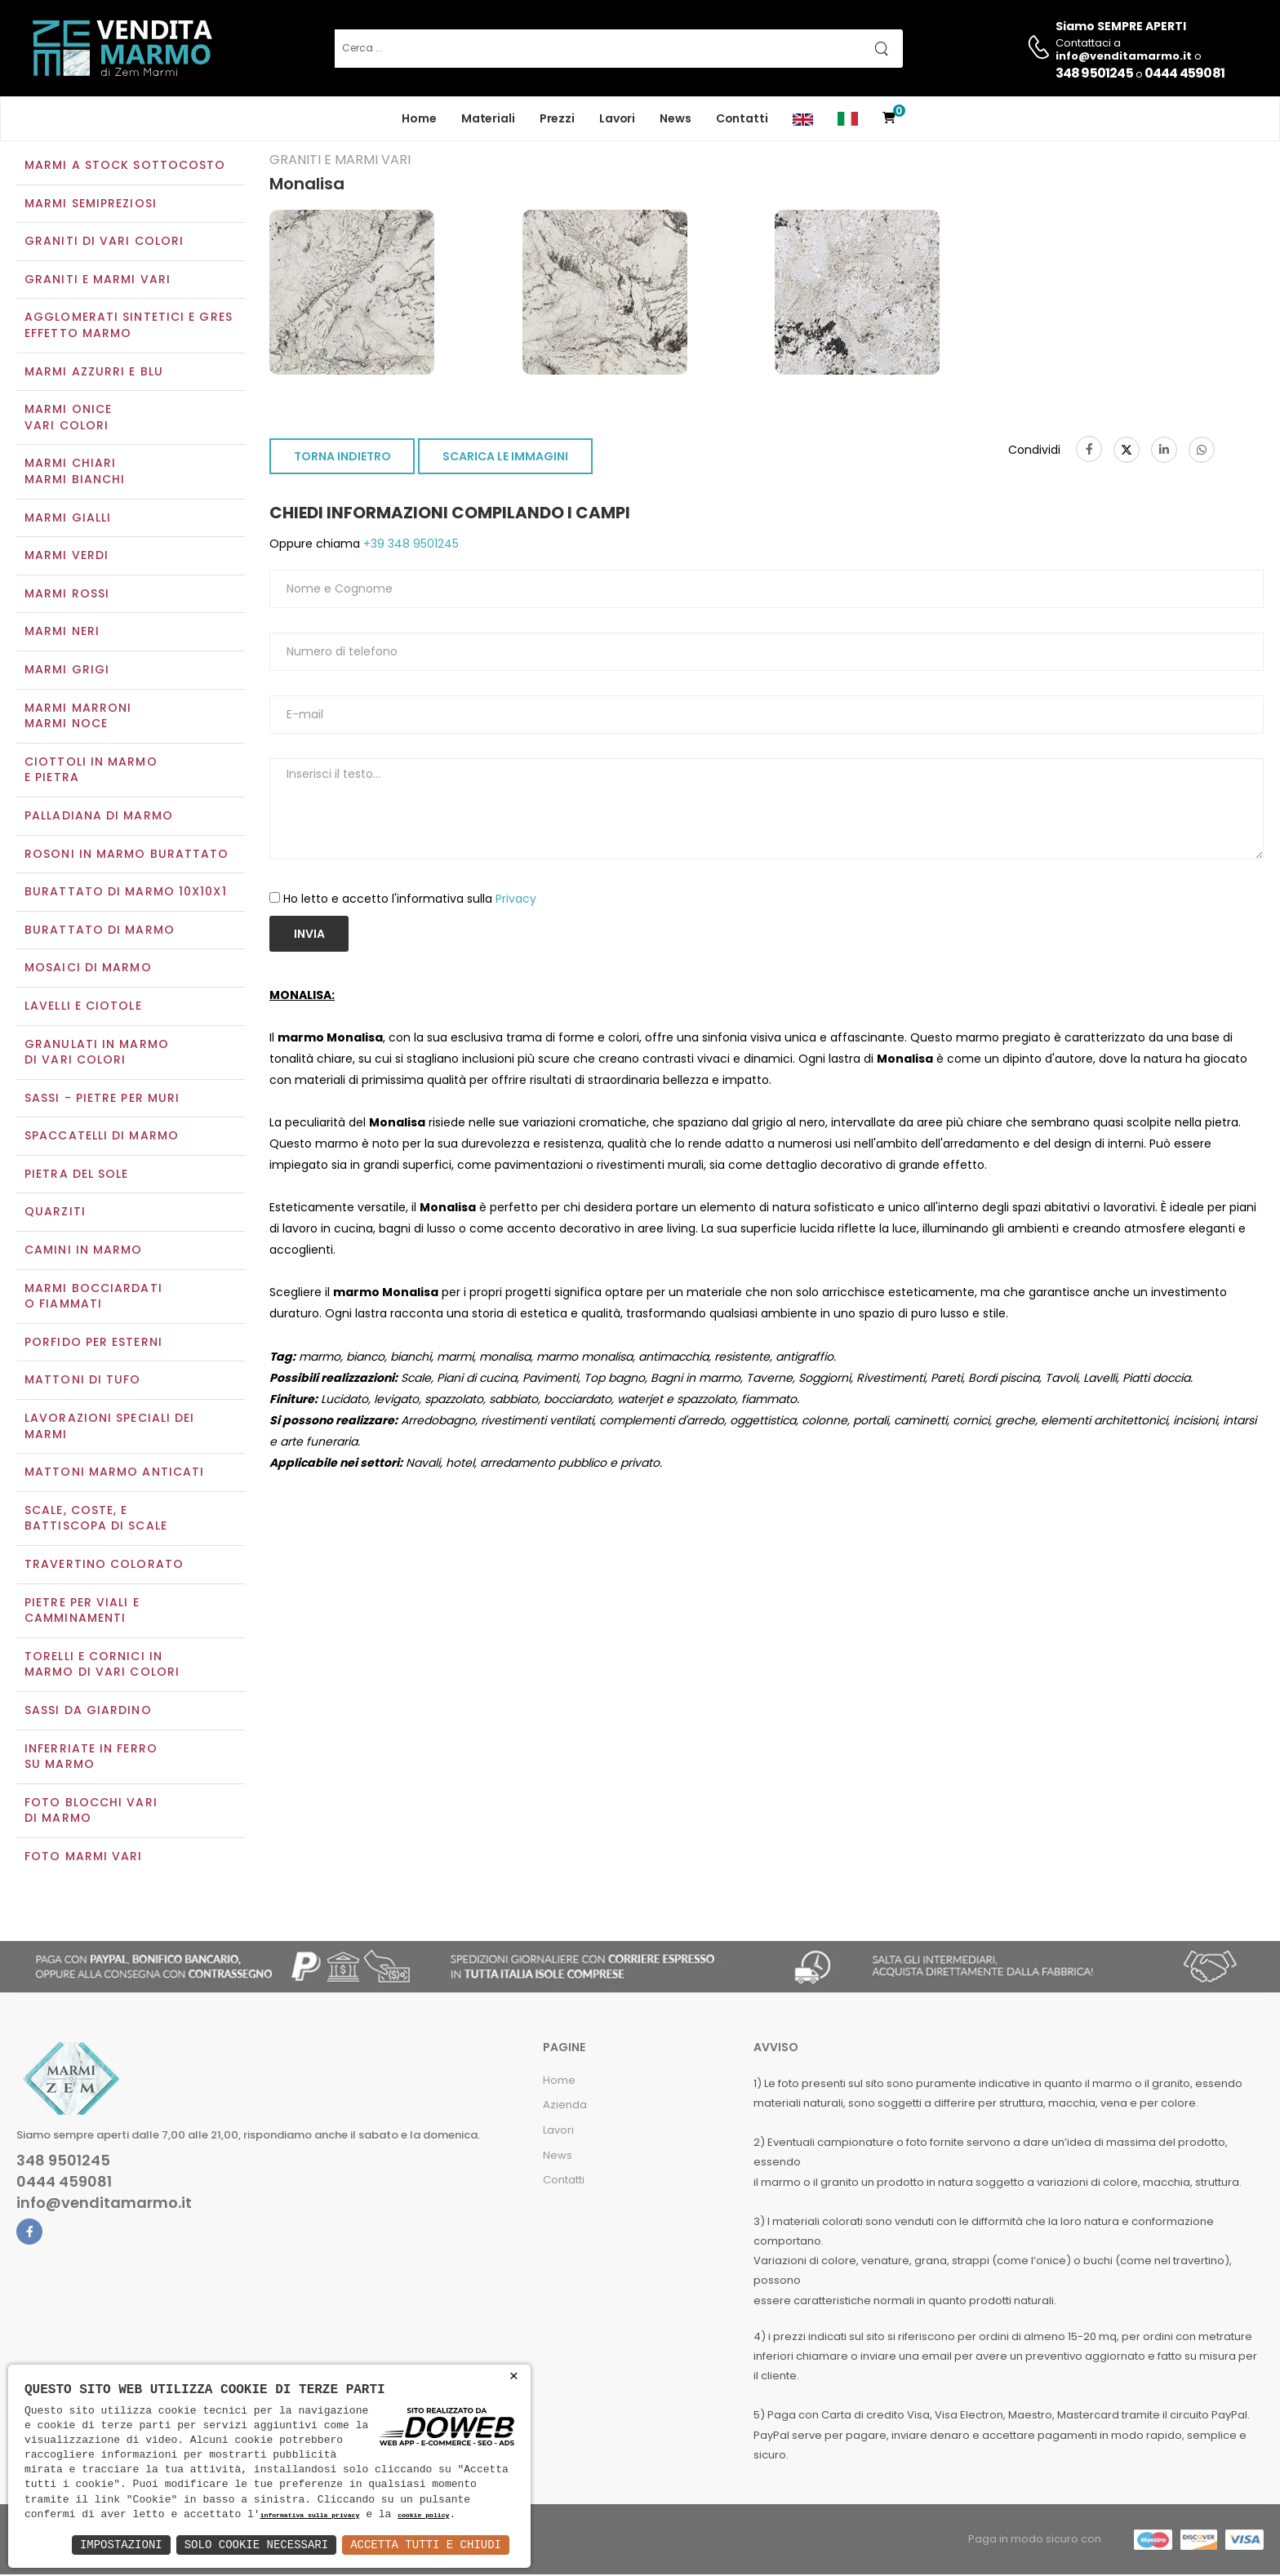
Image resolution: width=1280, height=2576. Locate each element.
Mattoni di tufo (82, 1382)
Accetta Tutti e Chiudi (425, 2544)
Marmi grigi (66, 671)
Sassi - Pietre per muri (102, 1099)
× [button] (513, 2376)
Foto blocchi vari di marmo (91, 1812)
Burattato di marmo (99, 931)
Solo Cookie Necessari (256, 2544)
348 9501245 (1094, 73)
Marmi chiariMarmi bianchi (74, 473)
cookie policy (423, 2516)
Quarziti (55, 1214)
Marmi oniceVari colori (68, 419)
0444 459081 (1184, 73)
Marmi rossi (66, 595)
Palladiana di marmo (98, 817)
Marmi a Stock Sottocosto (124, 166)
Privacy (516, 900)
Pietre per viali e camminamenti (82, 1612)
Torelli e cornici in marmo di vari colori (102, 1666)
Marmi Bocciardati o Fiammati (93, 1297)
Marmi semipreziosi (90, 205)
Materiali (488, 118)
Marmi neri (62, 633)
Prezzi (557, 118)
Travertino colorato (104, 1565)
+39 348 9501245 (409, 546)
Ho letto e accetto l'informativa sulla (409, 900)
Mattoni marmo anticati (114, 1474)
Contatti (742, 118)
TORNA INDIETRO (342, 459)
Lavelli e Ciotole (83, 1007)
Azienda (565, 2107)
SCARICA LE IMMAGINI (505, 459)
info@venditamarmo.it (104, 2204)
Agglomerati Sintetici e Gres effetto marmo (128, 327)
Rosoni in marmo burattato (126, 855)
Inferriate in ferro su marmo (91, 1758)
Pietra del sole (76, 1175)
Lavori (617, 118)
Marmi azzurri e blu (93, 373)
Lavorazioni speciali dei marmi (109, 1427)
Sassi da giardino (88, 1711)
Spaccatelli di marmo (101, 1138)
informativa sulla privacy (310, 2516)
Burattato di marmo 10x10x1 (125, 893)
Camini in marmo (83, 1251)
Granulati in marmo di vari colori (96, 1053)
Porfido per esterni (93, 1343)
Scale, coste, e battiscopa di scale (95, 1519)
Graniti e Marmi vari (97, 281)
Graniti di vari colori (104, 243)
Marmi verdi (66, 557)
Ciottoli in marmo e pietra (91, 771)
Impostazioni (121, 2544)
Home (419, 118)
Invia (309, 935)
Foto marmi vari (83, 1858)
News (675, 118)
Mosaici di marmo (88, 970)
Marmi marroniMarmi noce (77, 717)
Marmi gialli (67, 519)
